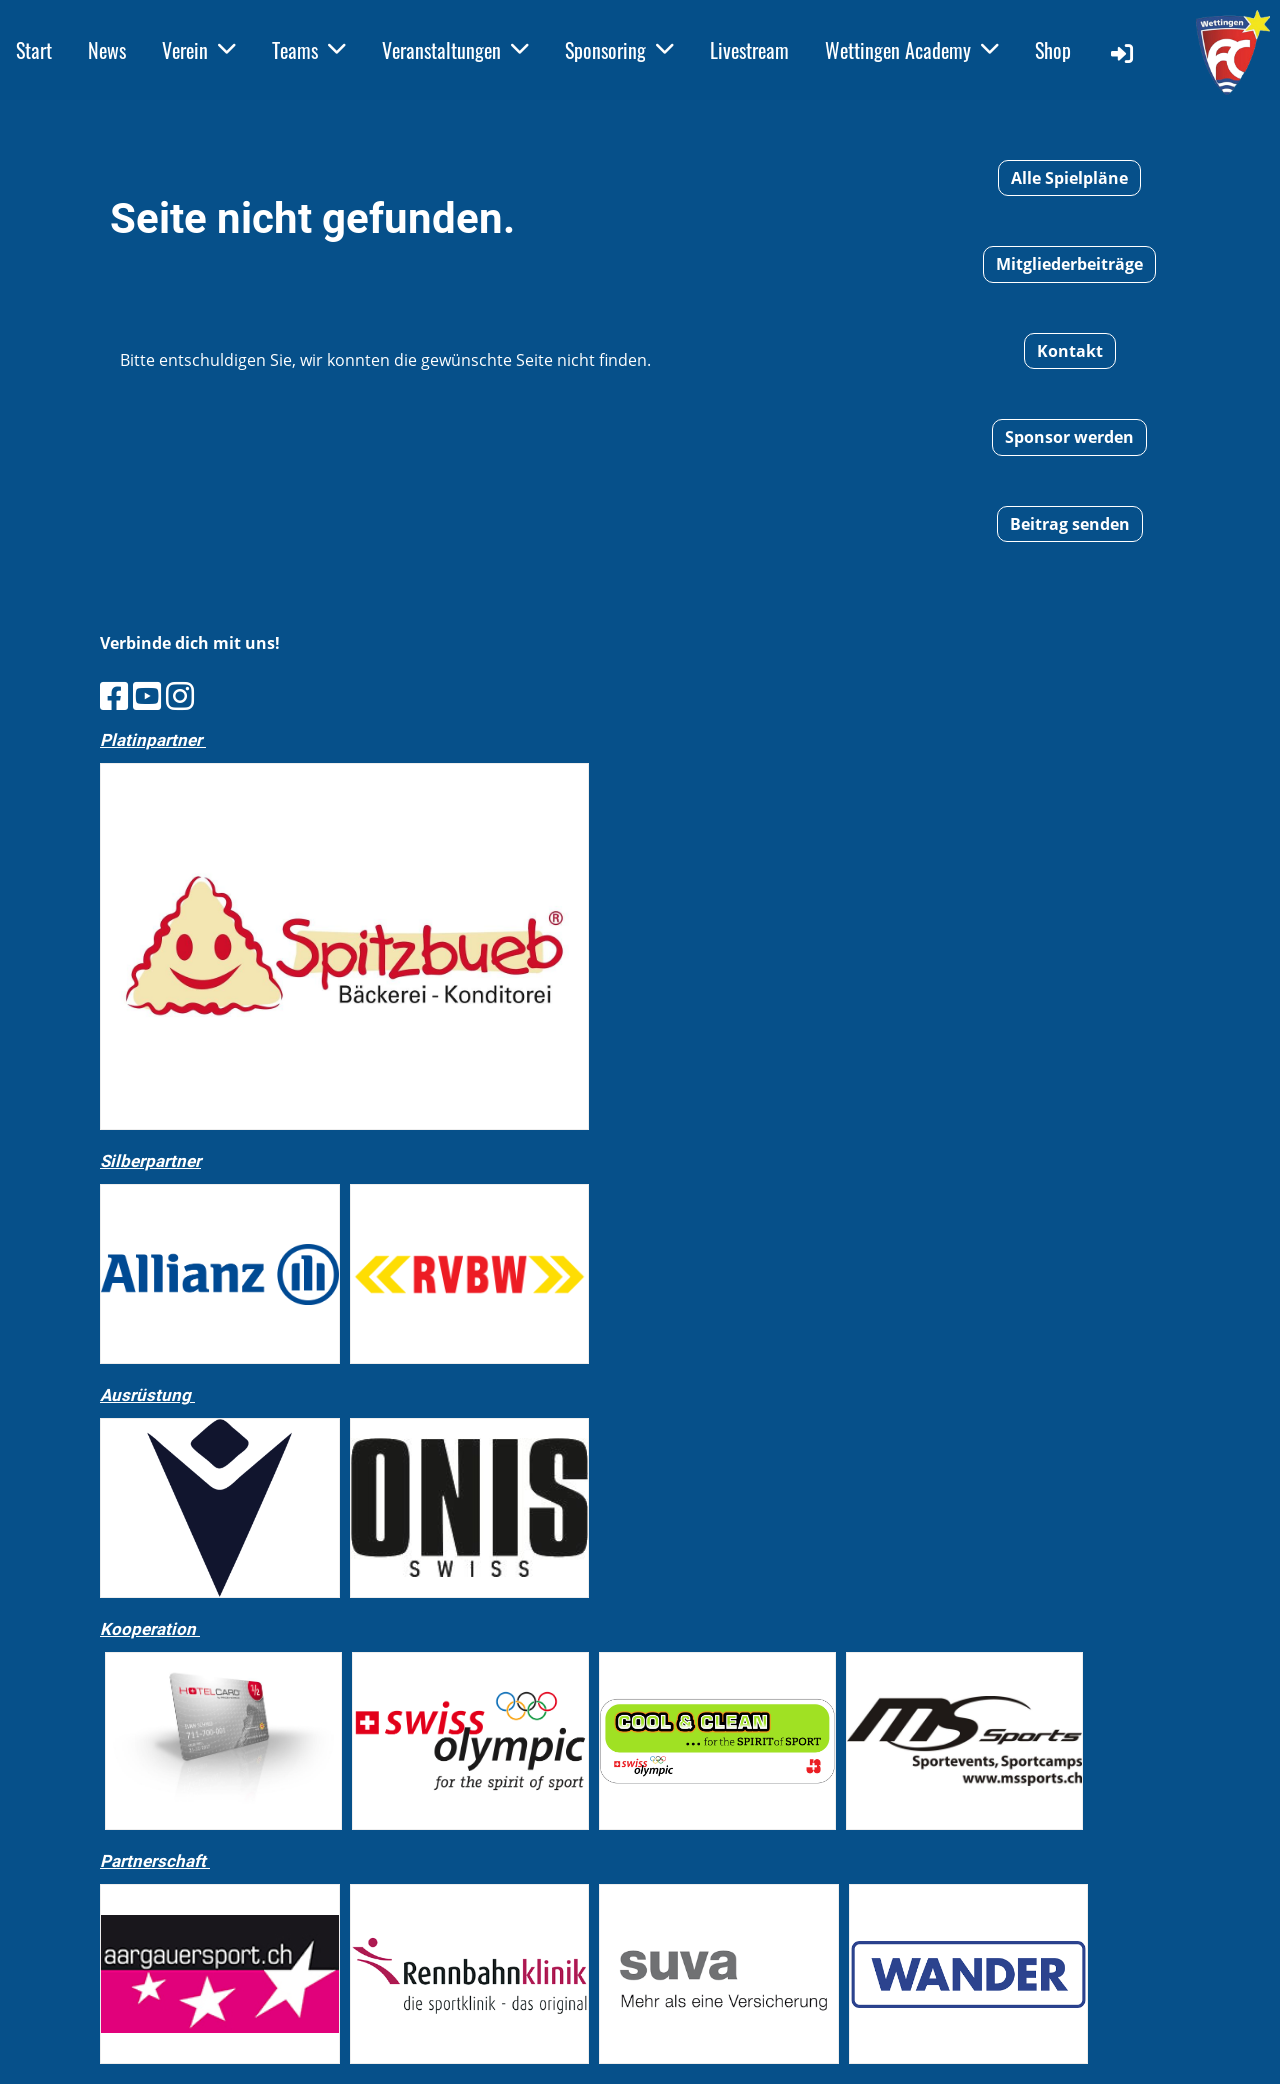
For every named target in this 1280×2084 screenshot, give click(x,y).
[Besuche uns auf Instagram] (180, 695)
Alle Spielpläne (1069, 178)
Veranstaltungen (455, 50)
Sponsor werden (1069, 437)
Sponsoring (619, 50)
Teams (309, 50)
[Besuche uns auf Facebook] (114, 695)
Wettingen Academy (912, 50)
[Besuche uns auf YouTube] (147, 695)
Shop (1053, 50)
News (107, 50)
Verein (199, 50)
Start (34, 50)
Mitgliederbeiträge (1069, 264)
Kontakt (1070, 351)
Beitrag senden (1070, 524)
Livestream (749, 50)
